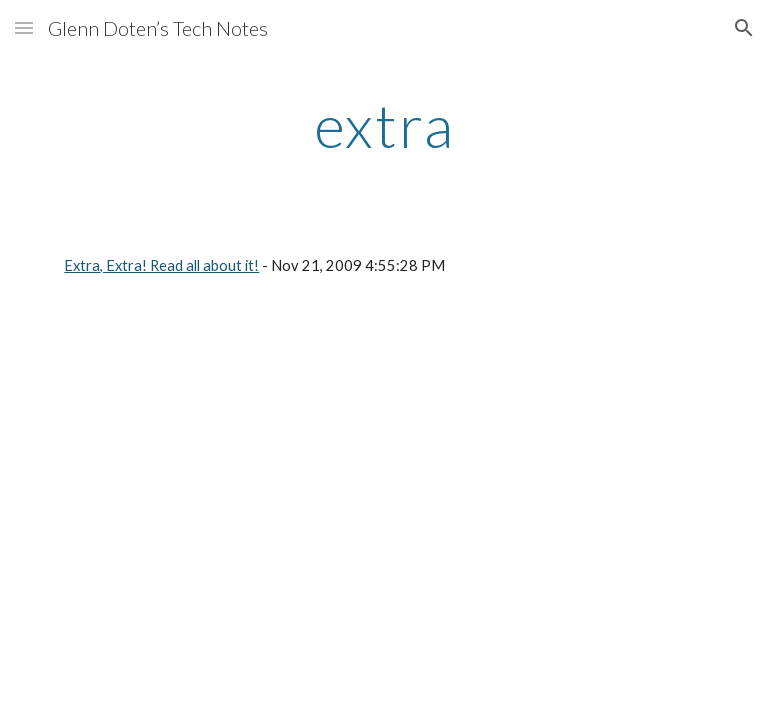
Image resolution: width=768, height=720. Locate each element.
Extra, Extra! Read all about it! (161, 265)
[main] (383, 125)
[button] (24, 27)
